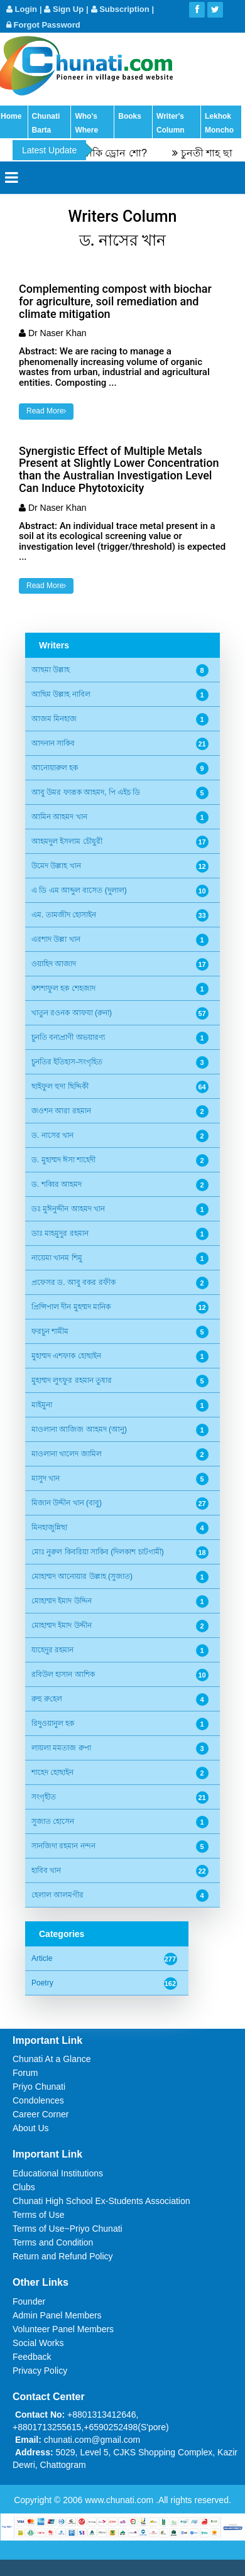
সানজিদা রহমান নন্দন (63, 1846)
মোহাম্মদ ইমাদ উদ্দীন (61, 1625)
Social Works (38, 2343)
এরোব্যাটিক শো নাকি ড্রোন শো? (92, 153)
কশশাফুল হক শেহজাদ (63, 988)
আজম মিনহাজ (54, 718)
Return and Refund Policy (63, 2256)
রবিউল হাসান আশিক (63, 1674)
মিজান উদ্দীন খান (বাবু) (66, 1502)
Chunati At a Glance (52, 2059)
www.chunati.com (120, 2500)
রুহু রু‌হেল (46, 1699)
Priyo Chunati (39, 2087)
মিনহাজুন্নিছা (49, 1527)
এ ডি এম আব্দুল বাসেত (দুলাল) (79, 890)
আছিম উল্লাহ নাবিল (60, 694)
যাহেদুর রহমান (52, 1649)
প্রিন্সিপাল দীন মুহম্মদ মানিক (71, 1306)
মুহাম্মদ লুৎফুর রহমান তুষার (71, 1380)
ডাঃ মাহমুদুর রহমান (60, 1233)
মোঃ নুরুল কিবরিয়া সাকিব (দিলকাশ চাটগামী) (97, 1551)
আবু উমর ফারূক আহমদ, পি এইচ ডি (85, 792)
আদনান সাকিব (53, 743)
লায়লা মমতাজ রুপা (61, 1748)
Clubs (24, 2187)
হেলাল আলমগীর (57, 1895)
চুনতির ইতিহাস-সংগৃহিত (66, 1061)
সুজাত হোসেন (52, 1821)
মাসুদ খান (45, 1478)
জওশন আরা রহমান (61, 1110)
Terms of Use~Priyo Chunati (67, 2229)
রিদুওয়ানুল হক (52, 1723)
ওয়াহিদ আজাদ (53, 963)
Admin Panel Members (57, 2315)
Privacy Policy (40, 2371)
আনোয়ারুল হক (54, 767)
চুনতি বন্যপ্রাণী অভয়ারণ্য (68, 1037)
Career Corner (40, 2114)
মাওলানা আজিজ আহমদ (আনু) (79, 1429)
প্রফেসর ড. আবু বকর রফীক (73, 1282)
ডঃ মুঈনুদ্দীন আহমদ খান (68, 1208)
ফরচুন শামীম (49, 1331)
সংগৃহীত (43, 1797)
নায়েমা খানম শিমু (56, 1257)
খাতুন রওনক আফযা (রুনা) (71, 1012)
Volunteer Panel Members (63, 2329)
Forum (25, 2073)
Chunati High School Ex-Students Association (101, 2201)
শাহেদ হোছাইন (52, 1772)
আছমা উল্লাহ (50, 669)
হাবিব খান (46, 1870)
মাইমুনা (41, 1404)
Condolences (38, 2100)
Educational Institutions (58, 2173)
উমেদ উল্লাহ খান (56, 865)
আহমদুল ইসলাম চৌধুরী (66, 841)
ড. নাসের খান (52, 1135)
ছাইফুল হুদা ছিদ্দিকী (60, 1086)
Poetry (42, 1982)
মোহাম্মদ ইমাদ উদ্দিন (61, 1600)
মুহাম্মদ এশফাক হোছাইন (66, 1355)
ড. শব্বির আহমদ (56, 1184)
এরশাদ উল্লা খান (55, 939)
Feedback (32, 2357)
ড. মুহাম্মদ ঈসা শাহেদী (63, 1159)
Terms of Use (38, 2215)
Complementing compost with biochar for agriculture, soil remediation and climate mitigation (115, 301)
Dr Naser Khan (57, 333)
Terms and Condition (53, 2242)
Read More (46, 411)
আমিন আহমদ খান (59, 816)
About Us (31, 2128)
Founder (29, 2301)
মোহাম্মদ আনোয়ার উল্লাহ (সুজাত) (82, 1576)
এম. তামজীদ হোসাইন (63, 914)
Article (41, 1958)
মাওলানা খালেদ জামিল (66, 1453)
